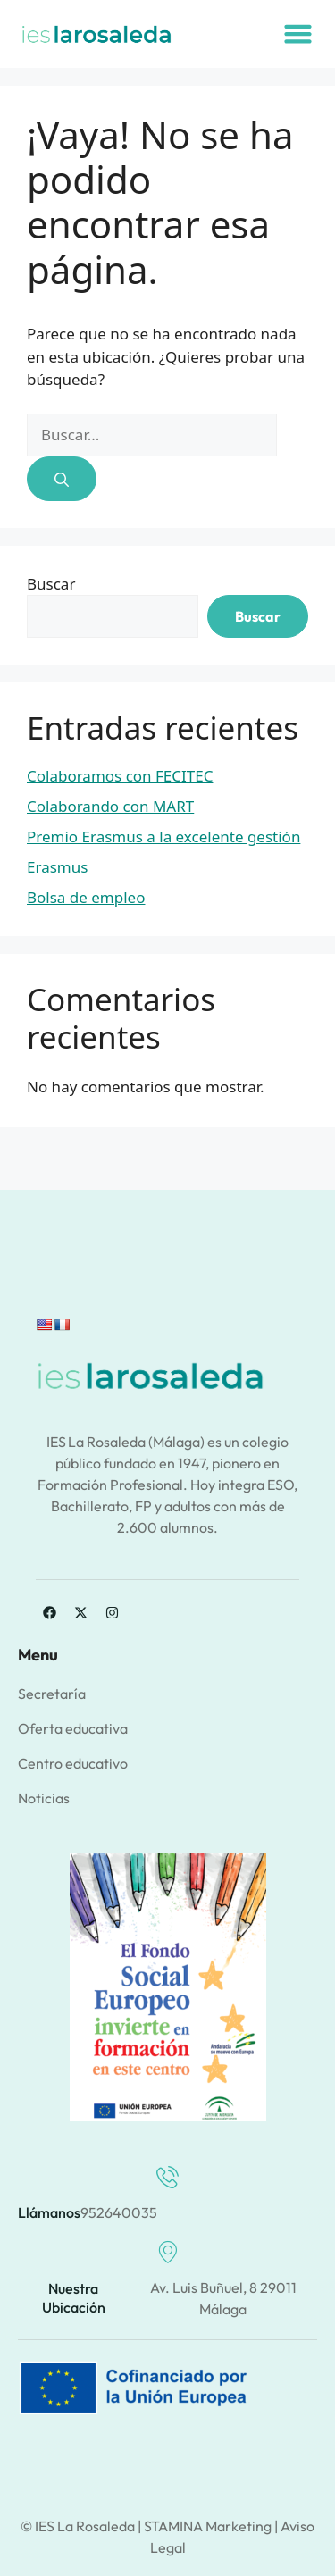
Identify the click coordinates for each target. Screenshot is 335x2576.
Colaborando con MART (110, 806)
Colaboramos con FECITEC (120, 775)
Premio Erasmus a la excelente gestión (163, 836)
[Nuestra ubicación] (167, 2252)
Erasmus (57, 867)
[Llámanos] (167, 2177)
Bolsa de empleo (86, 897)
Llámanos (49, 2212)
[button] (297, 34)
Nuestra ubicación (73, 2297)
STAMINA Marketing (208, 2526)
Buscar (51, 583)
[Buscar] (61, 478)
